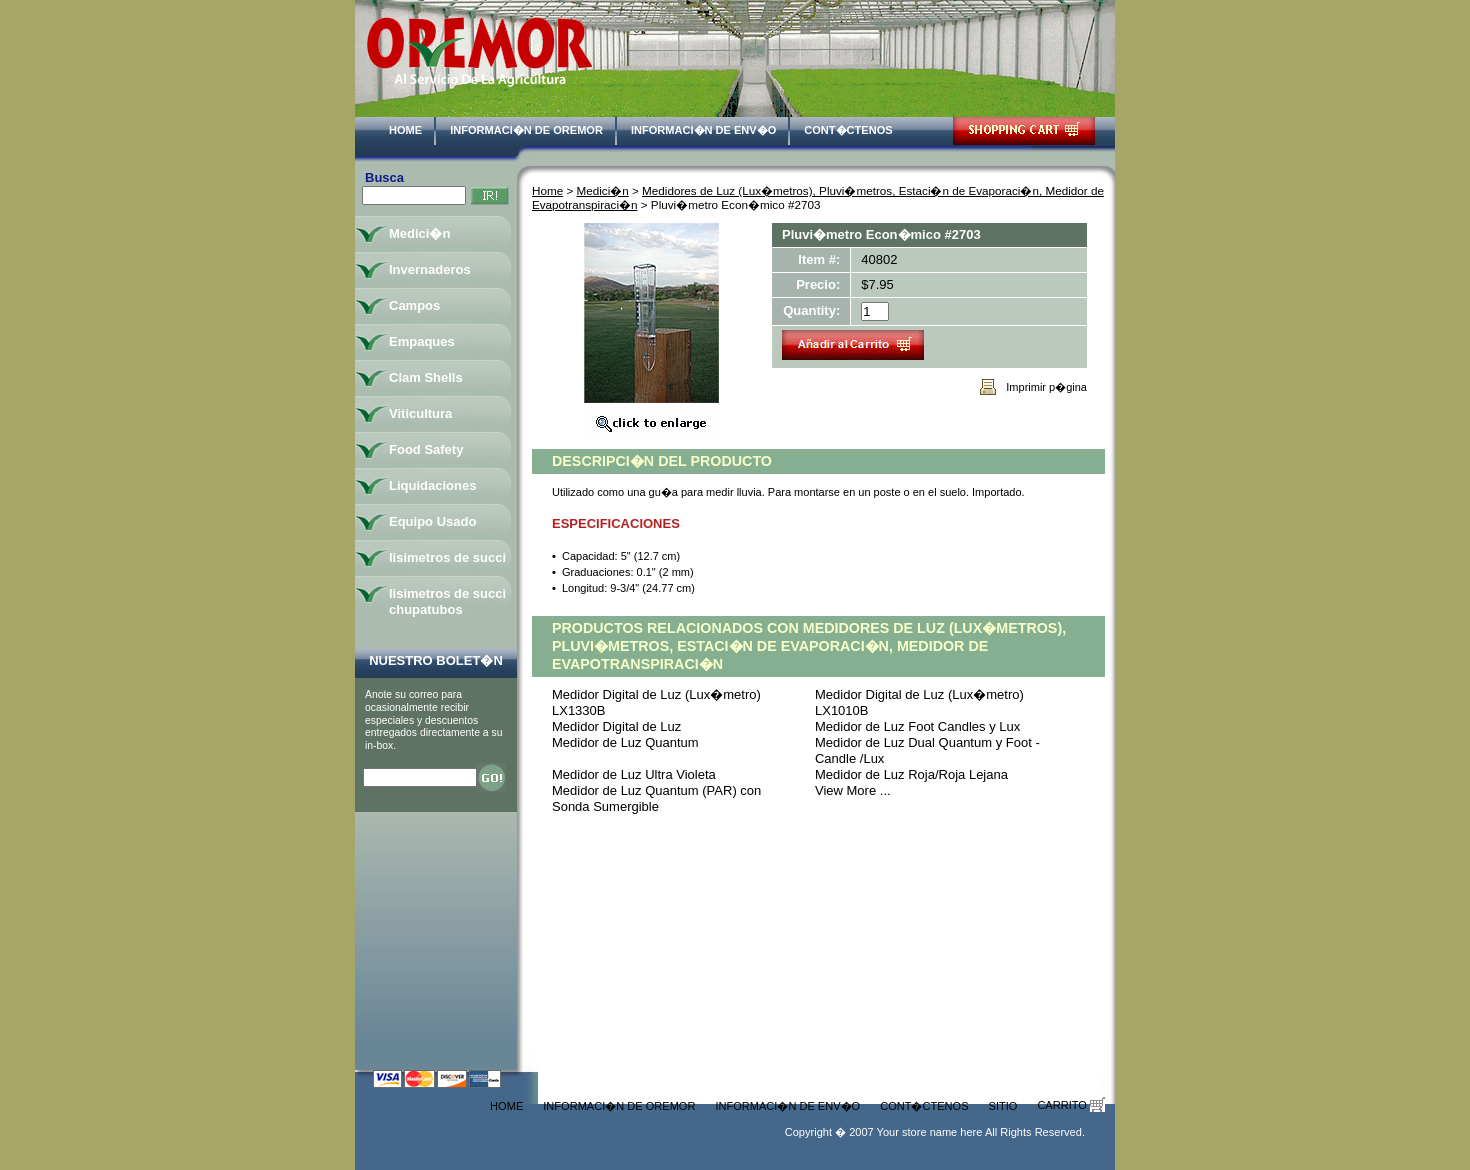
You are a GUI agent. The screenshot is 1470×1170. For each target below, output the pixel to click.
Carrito (1071, 1105)
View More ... (853, 790)
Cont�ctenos (848, 130)
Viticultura (420, 413)
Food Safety (426, 449)
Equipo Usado (432, 521)
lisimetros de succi (447, 557)
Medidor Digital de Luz (616, 726)
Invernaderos (430, 269)
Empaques (422, 341)
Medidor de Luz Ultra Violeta (634, 774)
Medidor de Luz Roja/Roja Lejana (911, 774)
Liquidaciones (432, 485)
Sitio (1003, 1106)
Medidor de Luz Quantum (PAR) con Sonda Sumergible (656, 798)
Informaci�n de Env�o (703, 130)
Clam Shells (426, 377)
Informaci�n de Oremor (526, 130)
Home (405, 130)
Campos (414, 305)
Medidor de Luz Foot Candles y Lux (917, 726)
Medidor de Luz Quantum (625, 742)
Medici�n (603, 190)
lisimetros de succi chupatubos (447, 601)
